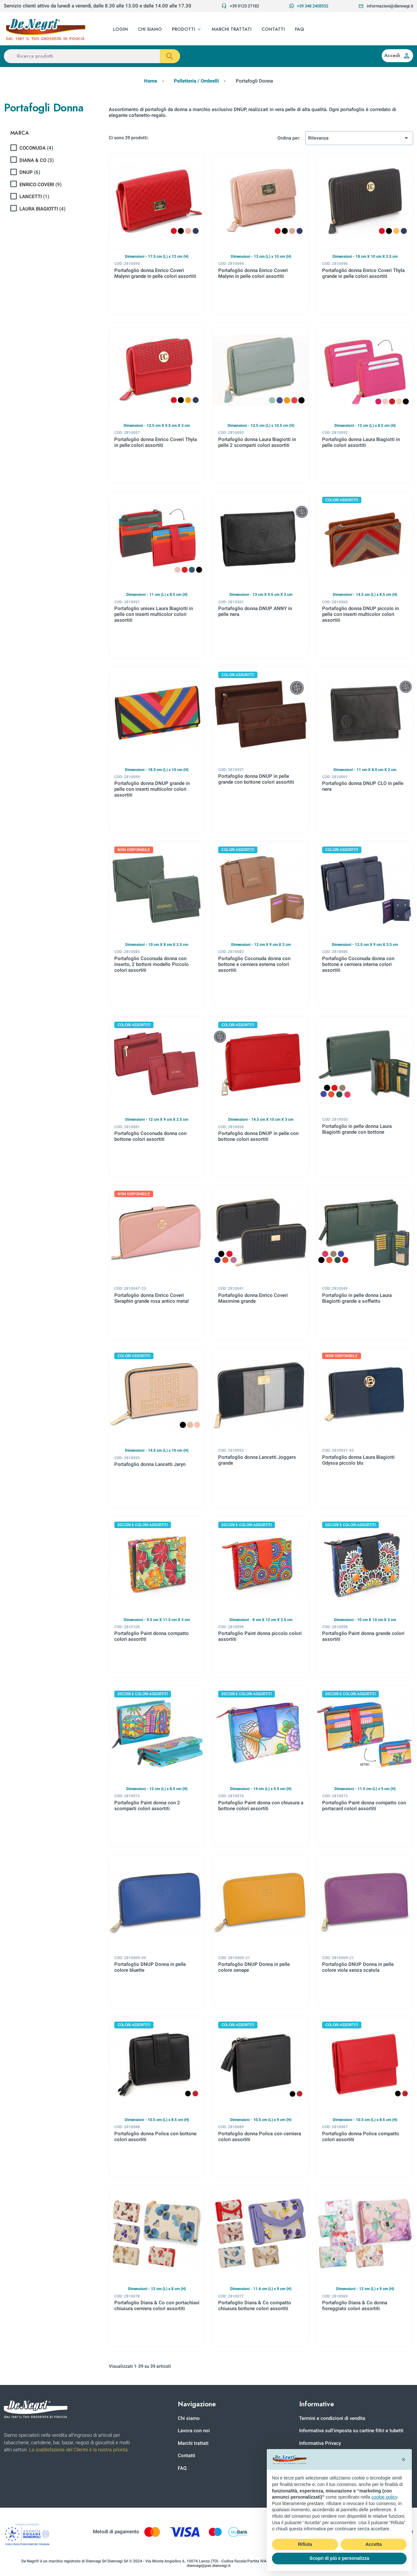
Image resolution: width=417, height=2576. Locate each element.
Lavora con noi (194, 2431)
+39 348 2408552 (308, 5)
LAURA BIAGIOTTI (42, 209)
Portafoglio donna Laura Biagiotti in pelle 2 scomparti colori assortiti (257, 442)
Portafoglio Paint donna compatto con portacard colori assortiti (364, 1805)
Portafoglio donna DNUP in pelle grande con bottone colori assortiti (256, 779)
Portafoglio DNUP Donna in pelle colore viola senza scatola (358, 1967)
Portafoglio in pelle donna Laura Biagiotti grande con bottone (357, 1129)
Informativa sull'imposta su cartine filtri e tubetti (351, 2431)
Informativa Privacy (320, 2443)
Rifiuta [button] (305, 2544)
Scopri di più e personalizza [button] (339, 2558)
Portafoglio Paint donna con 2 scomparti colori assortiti (147, 1805)
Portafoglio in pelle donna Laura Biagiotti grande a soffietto (357, 1298)
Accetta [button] (374, 2544)
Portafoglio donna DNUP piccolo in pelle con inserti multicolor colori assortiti (360, 614)
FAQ (182, 2468)
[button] (187, 29)
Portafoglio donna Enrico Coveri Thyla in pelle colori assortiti (155, 442)
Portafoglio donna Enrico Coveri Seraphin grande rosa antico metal (151, 1298)
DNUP (29, 172)
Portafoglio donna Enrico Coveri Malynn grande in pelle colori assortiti (155, 273)
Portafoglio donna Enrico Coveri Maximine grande (253, 1298)
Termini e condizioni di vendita (332, 2418)
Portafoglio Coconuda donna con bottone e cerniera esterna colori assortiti (254, 964)
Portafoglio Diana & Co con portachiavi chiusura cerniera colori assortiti (156, 2305)
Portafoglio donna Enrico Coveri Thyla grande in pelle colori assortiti (363, 273)
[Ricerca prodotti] (92, 56)
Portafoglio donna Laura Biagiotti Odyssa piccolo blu (358, 1460)
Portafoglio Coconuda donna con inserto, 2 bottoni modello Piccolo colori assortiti (151, 964)
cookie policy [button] (384, 2497)
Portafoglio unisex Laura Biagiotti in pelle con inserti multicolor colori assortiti (153, 614)
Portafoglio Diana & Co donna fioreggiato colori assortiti (354, 2305)
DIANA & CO (36, 160)
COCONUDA (36, 148)
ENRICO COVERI (40, 184)
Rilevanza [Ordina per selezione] (359, 138)
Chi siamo (189, 2418)
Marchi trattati (193, 2443)
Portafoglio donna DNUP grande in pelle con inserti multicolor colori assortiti (152, 789)
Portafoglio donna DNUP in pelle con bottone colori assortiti (258, 1136)
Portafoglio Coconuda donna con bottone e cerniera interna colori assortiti (358, 964)
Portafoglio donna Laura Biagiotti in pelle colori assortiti (361, 442)
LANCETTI (34, 196)
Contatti (186, 2455)
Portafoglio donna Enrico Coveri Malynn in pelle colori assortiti (253, 273)
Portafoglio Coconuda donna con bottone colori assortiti (150, 1136)
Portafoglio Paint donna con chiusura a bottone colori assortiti (260, 1805)
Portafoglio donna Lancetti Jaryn (150, 1464)
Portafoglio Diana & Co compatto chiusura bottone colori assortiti (254, 2305)
